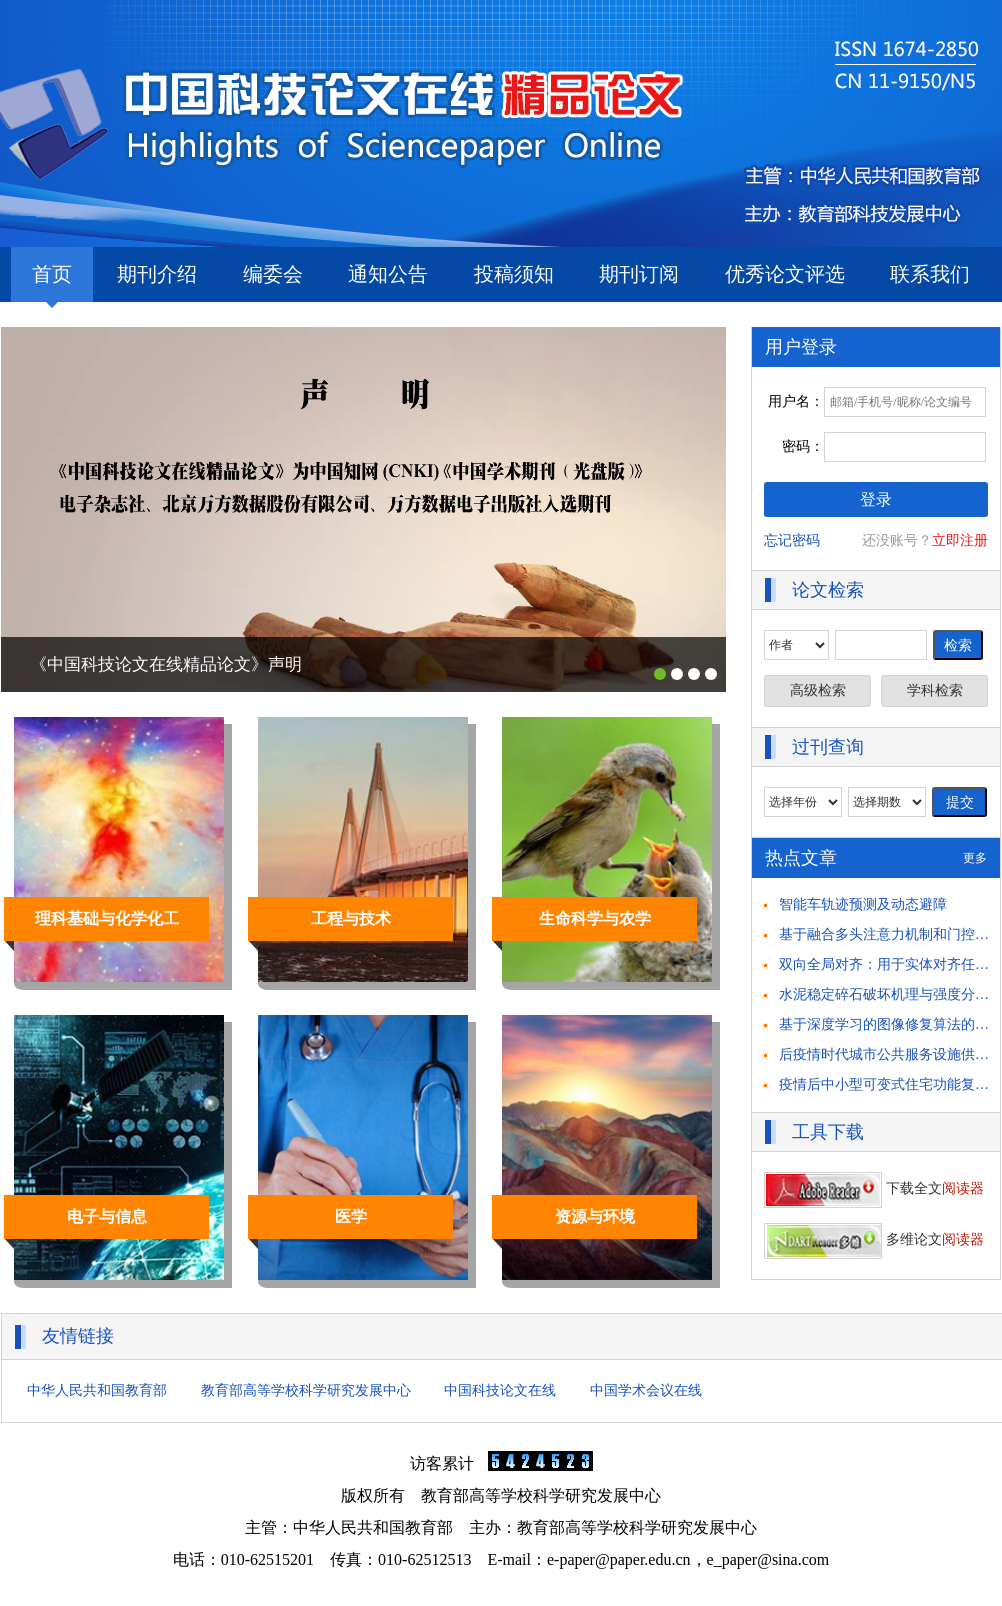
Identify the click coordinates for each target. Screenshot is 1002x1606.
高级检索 (818, 690)
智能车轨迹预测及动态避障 (863, 904)
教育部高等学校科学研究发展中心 (306, 1390)
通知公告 (388, 274)
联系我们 (930, 274)
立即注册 (960, 540)
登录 (876, 499)
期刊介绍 (157, 274)
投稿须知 (514, 274)
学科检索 (935, 690)
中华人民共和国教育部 (97, 1390)
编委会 (273, 274)
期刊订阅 (639, 274)
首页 (52, 282)
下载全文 (874, 1188)
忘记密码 (792, 540)
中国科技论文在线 (500, 1390)
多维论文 (874, 1239)
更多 (975, 858)
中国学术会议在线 (646, 1390)
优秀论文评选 (785, 274)
